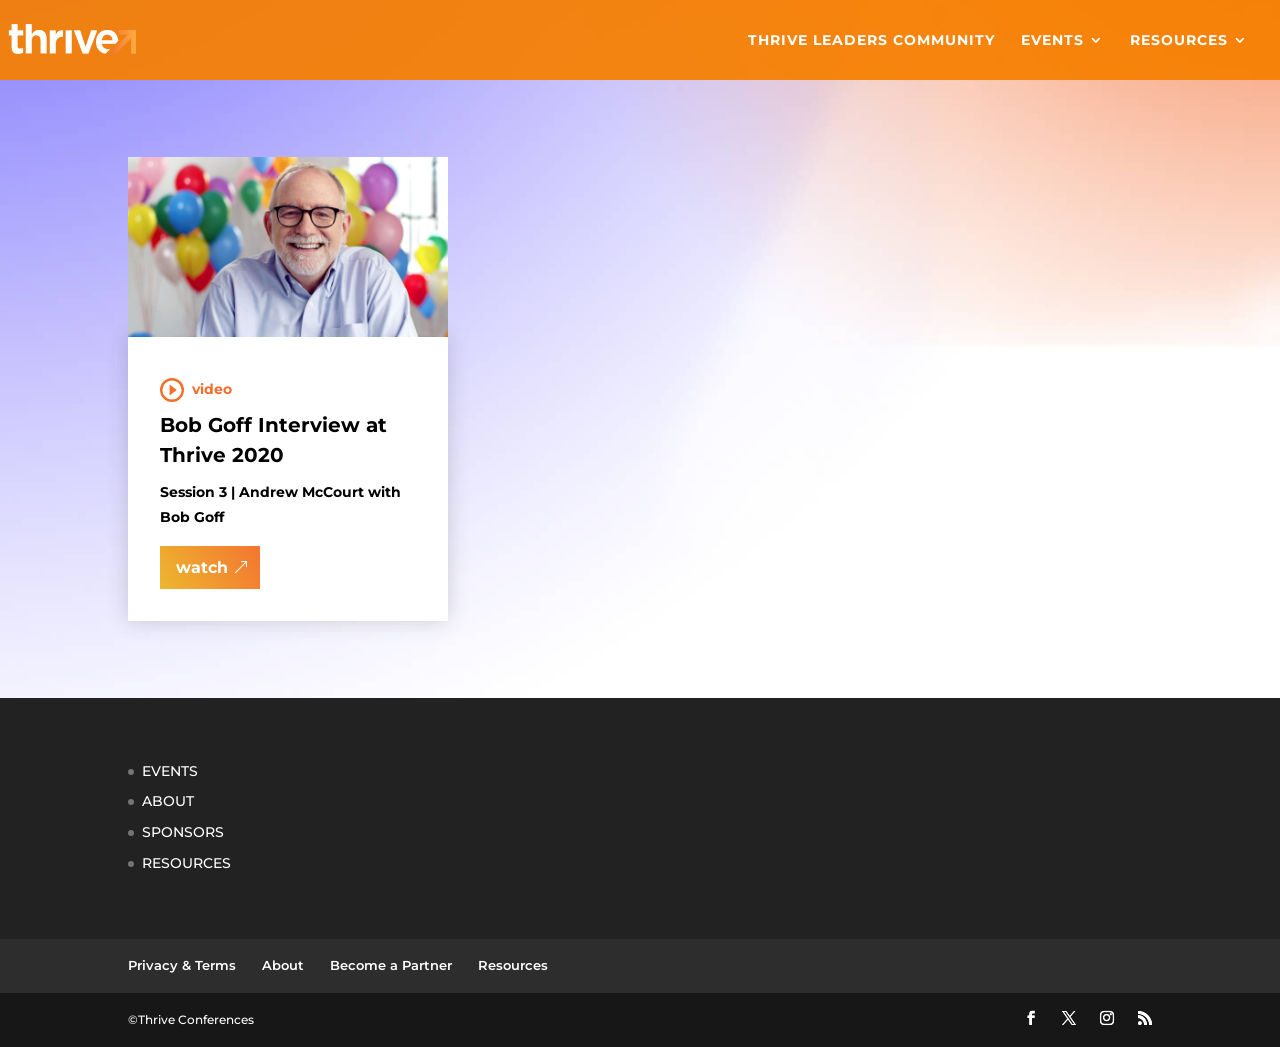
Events (1052, 41)
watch (202, 567)
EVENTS (170, 771)
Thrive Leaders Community (871, 41)
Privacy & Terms (182, 965)
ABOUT (168, 801)
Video (212, 389)
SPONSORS (183, 832)
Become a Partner (391, 965)
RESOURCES (186, 863)
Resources (1179, 41)
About (283, 965)
